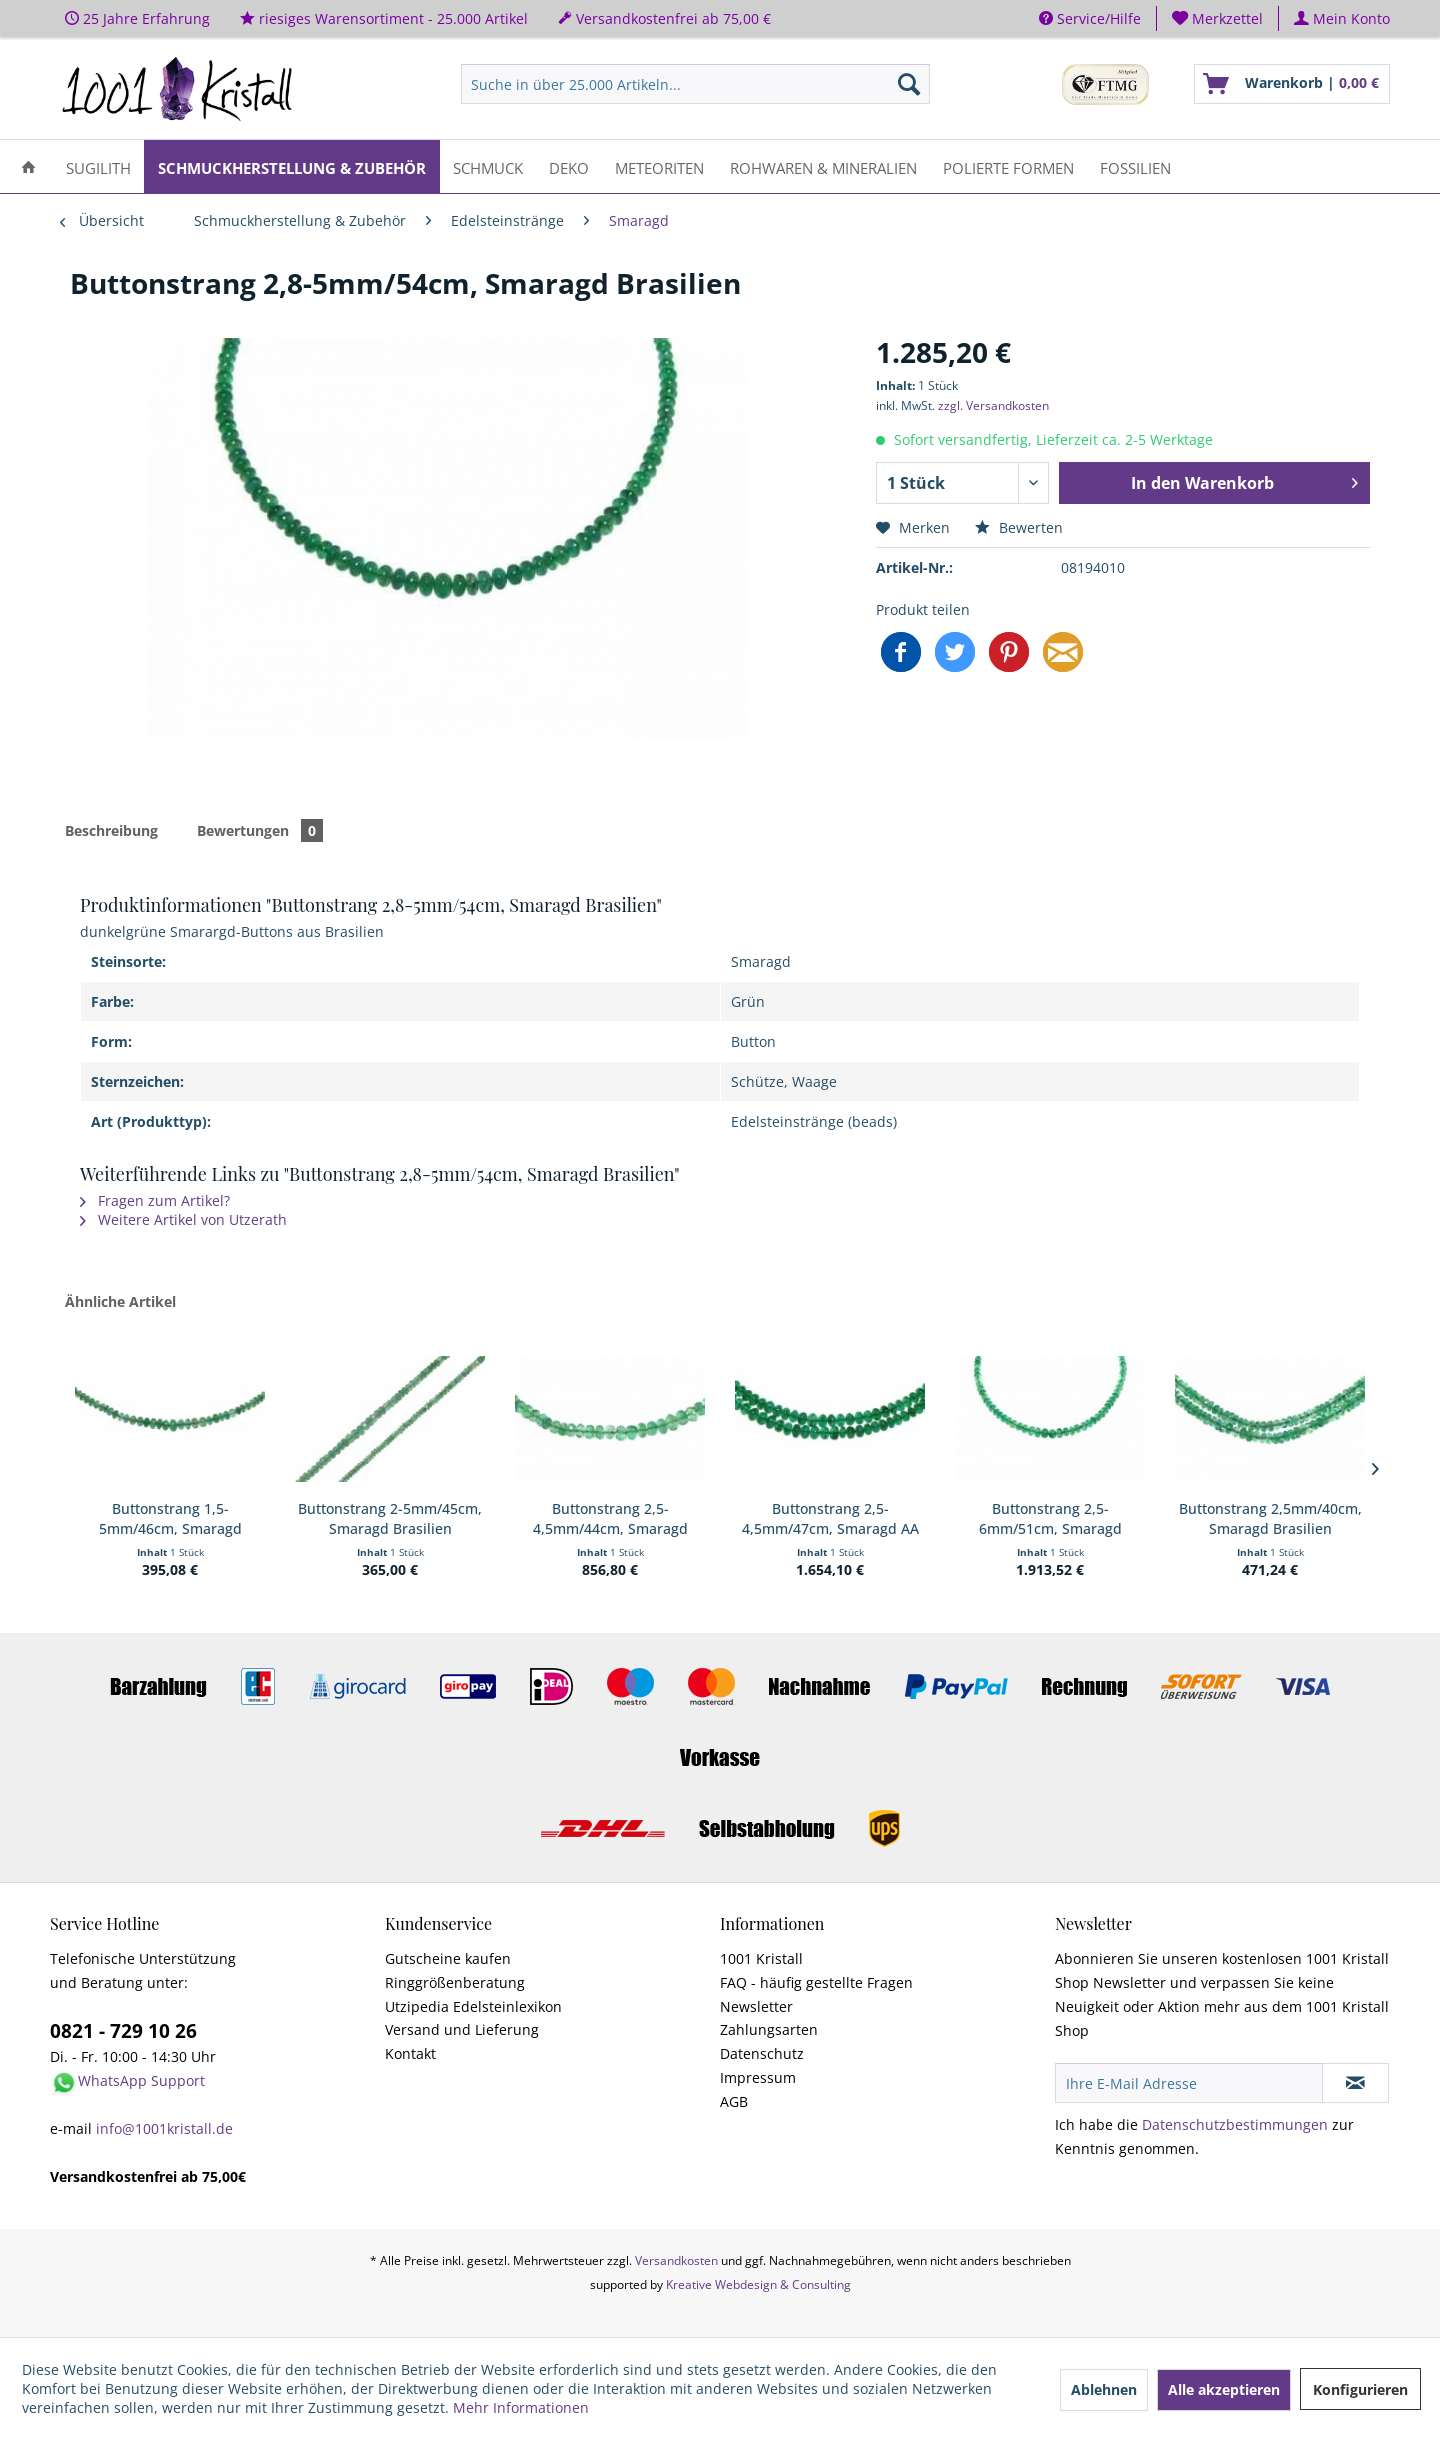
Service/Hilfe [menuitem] (1090, 18)
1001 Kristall (761, 1958)
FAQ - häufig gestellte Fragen (816, 1982)
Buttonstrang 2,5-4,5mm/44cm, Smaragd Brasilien (610, 1519)
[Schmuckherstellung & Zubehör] (292, 166)
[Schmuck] (488, 166)
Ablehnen (1104, 2389)
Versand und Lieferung (462, 2029)
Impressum (758, 2077)
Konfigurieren (1360, 2389)
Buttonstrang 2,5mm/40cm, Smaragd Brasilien (1270, 1518)
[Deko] (569, 166)
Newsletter (756, 2006)
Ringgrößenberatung (455, 1982)
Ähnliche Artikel (120, 1301)
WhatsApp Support (141, 2080)
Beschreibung (111, 830)
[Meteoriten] (659, 166)
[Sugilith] (98, 166)
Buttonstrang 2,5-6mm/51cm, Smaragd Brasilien (1050, 1519)
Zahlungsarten (769, 2029)
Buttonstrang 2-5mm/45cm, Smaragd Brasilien (390, 1518)
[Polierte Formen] (1008, 166)
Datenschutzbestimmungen (1235, 2124)
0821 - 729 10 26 (123, 2031)
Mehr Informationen (521, 2407)
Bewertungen (260, 830)
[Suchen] (909, 84)
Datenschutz (762, 2053)
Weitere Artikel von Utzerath (183, 1219)
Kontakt (410, 2053)
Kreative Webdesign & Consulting (758, 2284)
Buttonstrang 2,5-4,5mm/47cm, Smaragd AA (830, 1518)
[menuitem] (1218, 18)
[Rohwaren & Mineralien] (823, 166)
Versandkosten (676, 2260)
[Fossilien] (1135, 166)
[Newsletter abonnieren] (1355, 2083)
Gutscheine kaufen (448, 1958)
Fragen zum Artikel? (155, 1200)
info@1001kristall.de (164, 2128)
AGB (734, 2101)
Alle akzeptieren (1224, 2389)
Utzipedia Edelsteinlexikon (473, 2006)
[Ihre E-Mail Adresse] (1189, 2083)
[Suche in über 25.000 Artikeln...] (695, 84)
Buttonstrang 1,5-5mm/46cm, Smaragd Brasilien (170, 1519)
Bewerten (1019, 527)
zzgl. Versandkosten (993, 405)
